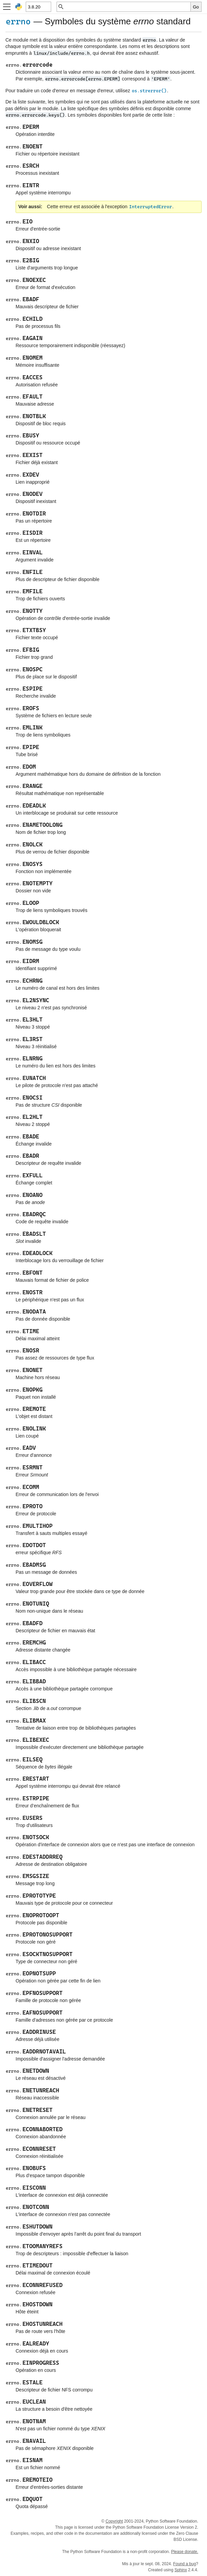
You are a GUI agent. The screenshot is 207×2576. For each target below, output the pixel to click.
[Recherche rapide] (127, 6)
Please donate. (184, 2551)
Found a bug (184, 2563)
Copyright (114, 2521)
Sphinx (180, 2570)
